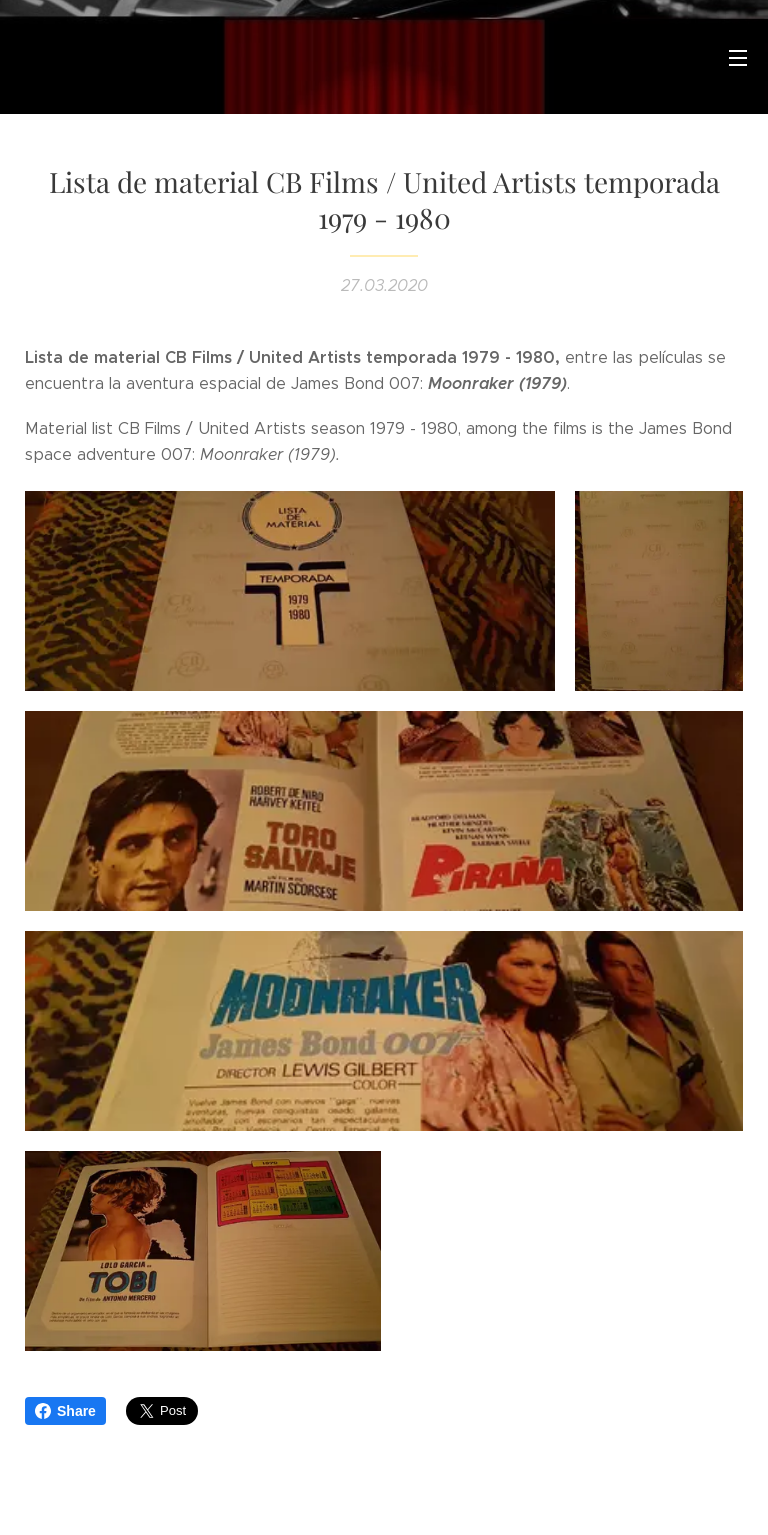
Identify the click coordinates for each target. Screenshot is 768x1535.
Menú (738, 58)
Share (65, 1411)
